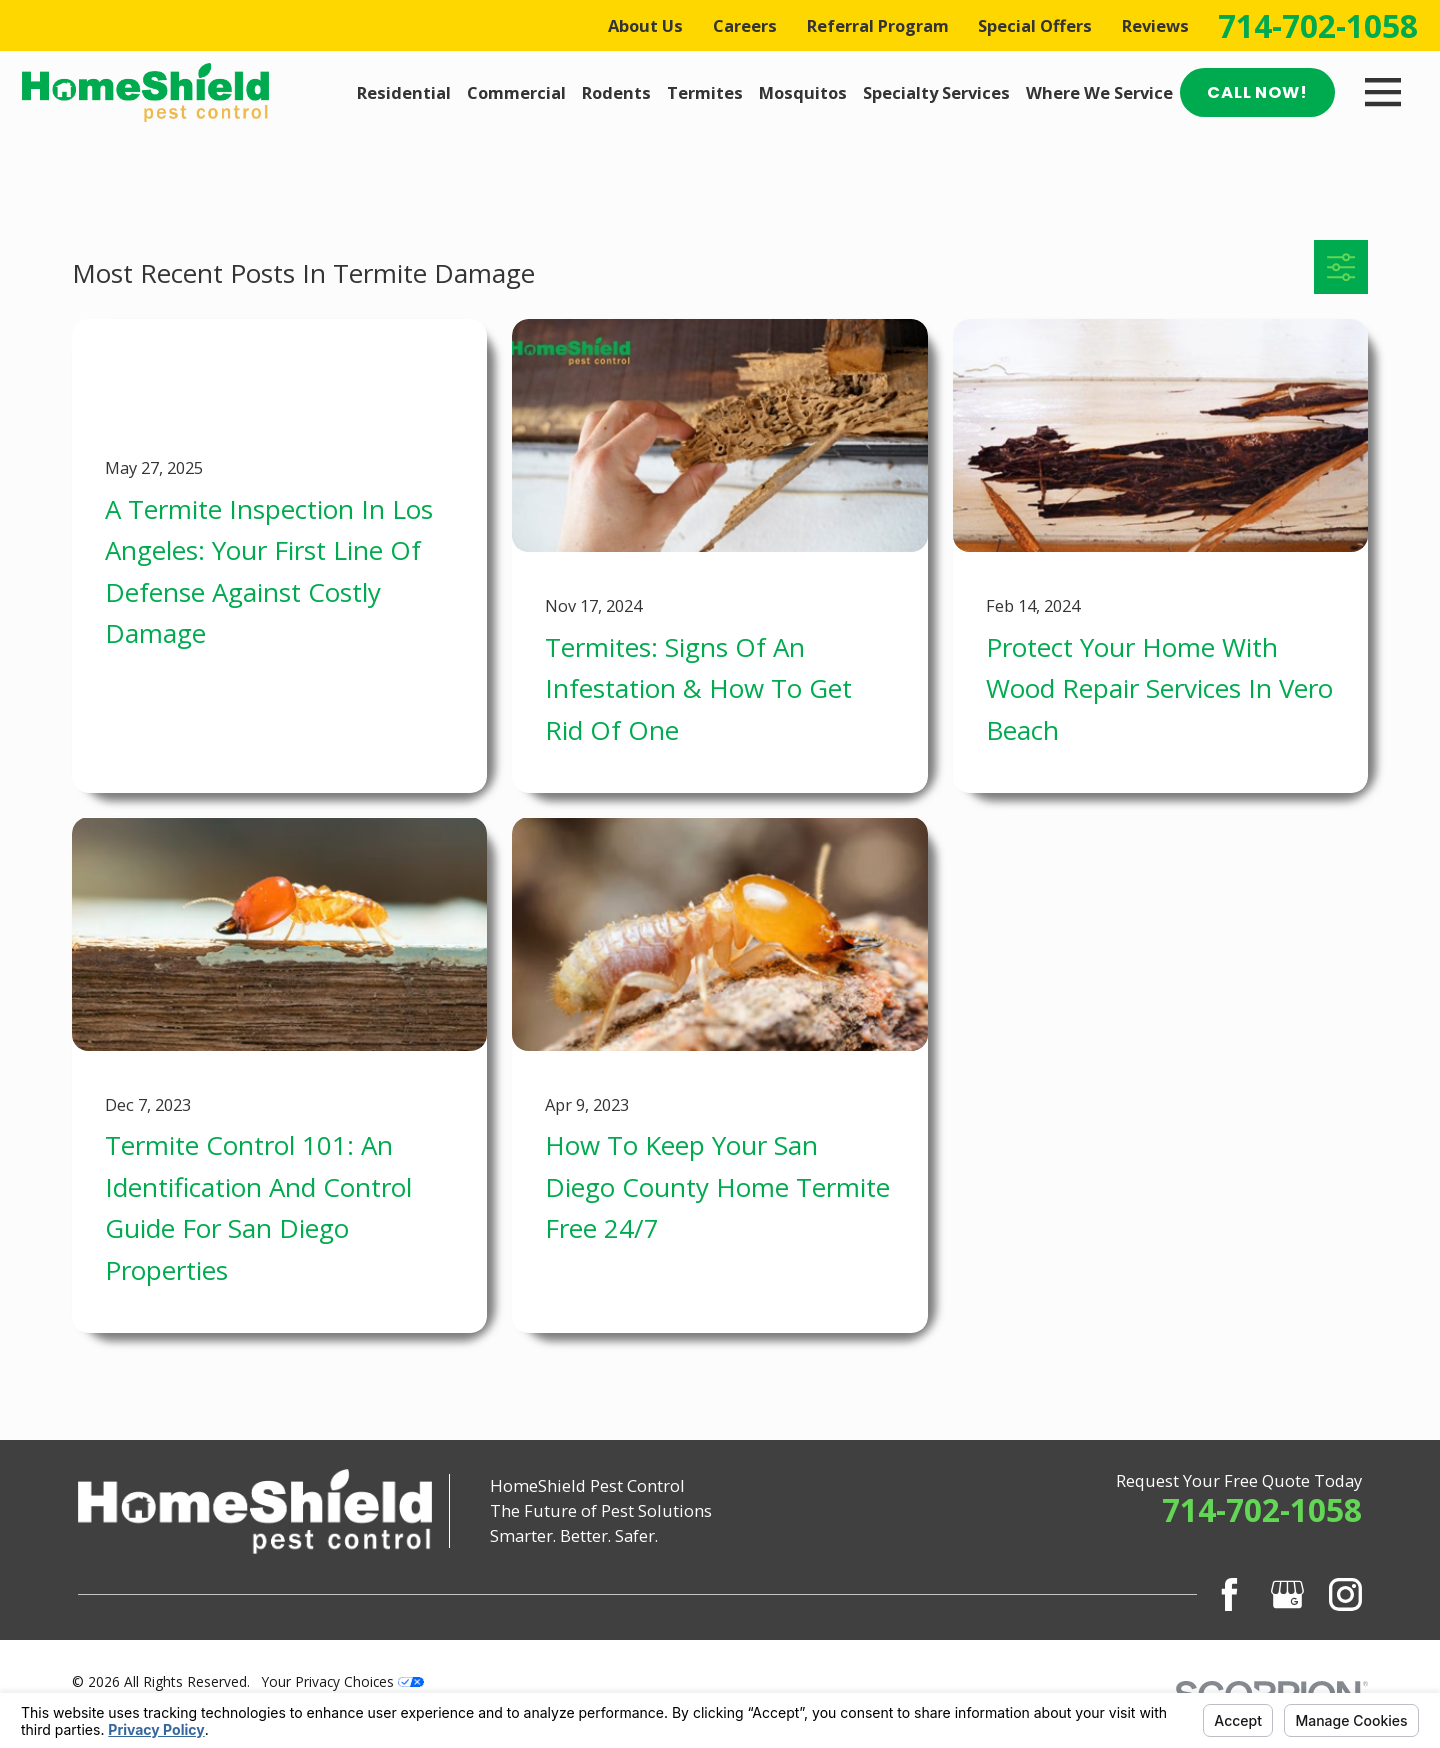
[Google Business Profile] (1287, 1594)
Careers (745, 25)
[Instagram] (1345, 1594)
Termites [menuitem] (705, 92)
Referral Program (878, 25)
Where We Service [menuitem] (1099, 92)
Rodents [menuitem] (616, 92)
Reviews (1155, 25)
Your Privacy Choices (343, 1681)
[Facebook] (1229, 1594)
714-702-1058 (1318, 26)
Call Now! (1257, 92)
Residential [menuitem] (404, 92)
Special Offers (1035, 25)
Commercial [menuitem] (516, 92)
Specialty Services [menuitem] (936, 92)
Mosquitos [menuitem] (803, 92)
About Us (645, 25)
